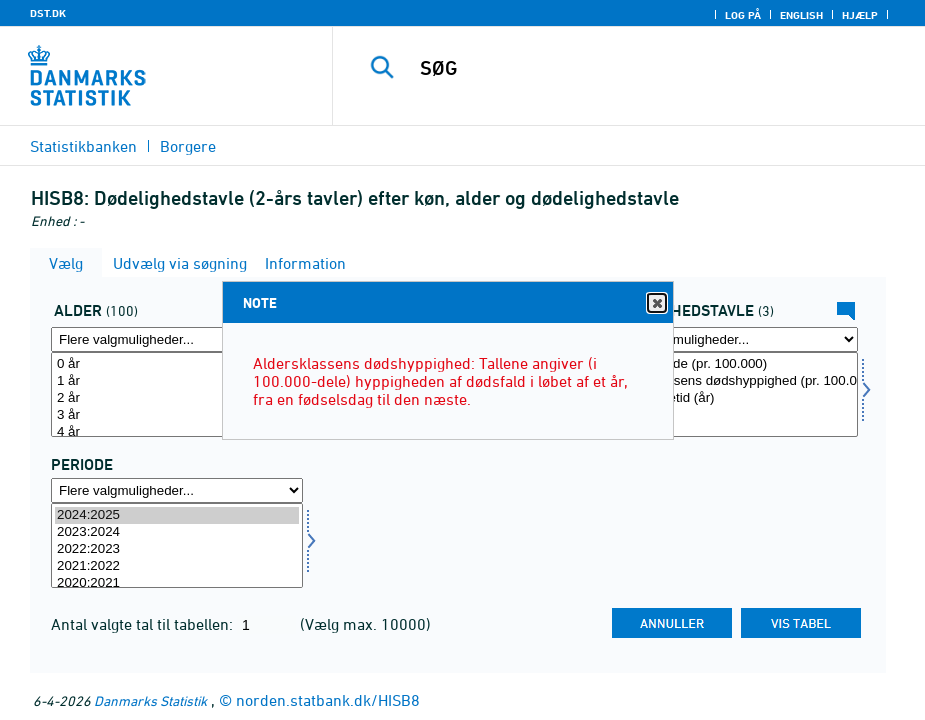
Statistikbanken (83, 146)
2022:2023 (177, 549)
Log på (743, 15)
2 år (177, 398)
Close (656, 303)
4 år (177, 432)
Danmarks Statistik (150, 700)
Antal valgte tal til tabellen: (144, 624)
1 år (177, 381)
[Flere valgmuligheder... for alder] (177, 339)
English (801, 15)
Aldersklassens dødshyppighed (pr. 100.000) (732, 381)
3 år (177, 415)
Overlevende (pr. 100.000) (732, 364)
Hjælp (860, 15)
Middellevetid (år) (732, 398)
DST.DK (48, 13)
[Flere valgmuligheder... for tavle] (732, 339)
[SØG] (646, 68)
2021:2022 (177, 566)
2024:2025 (177, 515)
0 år (177, 364)
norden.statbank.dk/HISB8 (328, 700)
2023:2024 (177, 532)
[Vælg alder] (177, 394)
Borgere (188, 146)
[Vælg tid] (177, 545)
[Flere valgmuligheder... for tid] (177, 490)
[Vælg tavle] (732, 394)
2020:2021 (177, 583)
